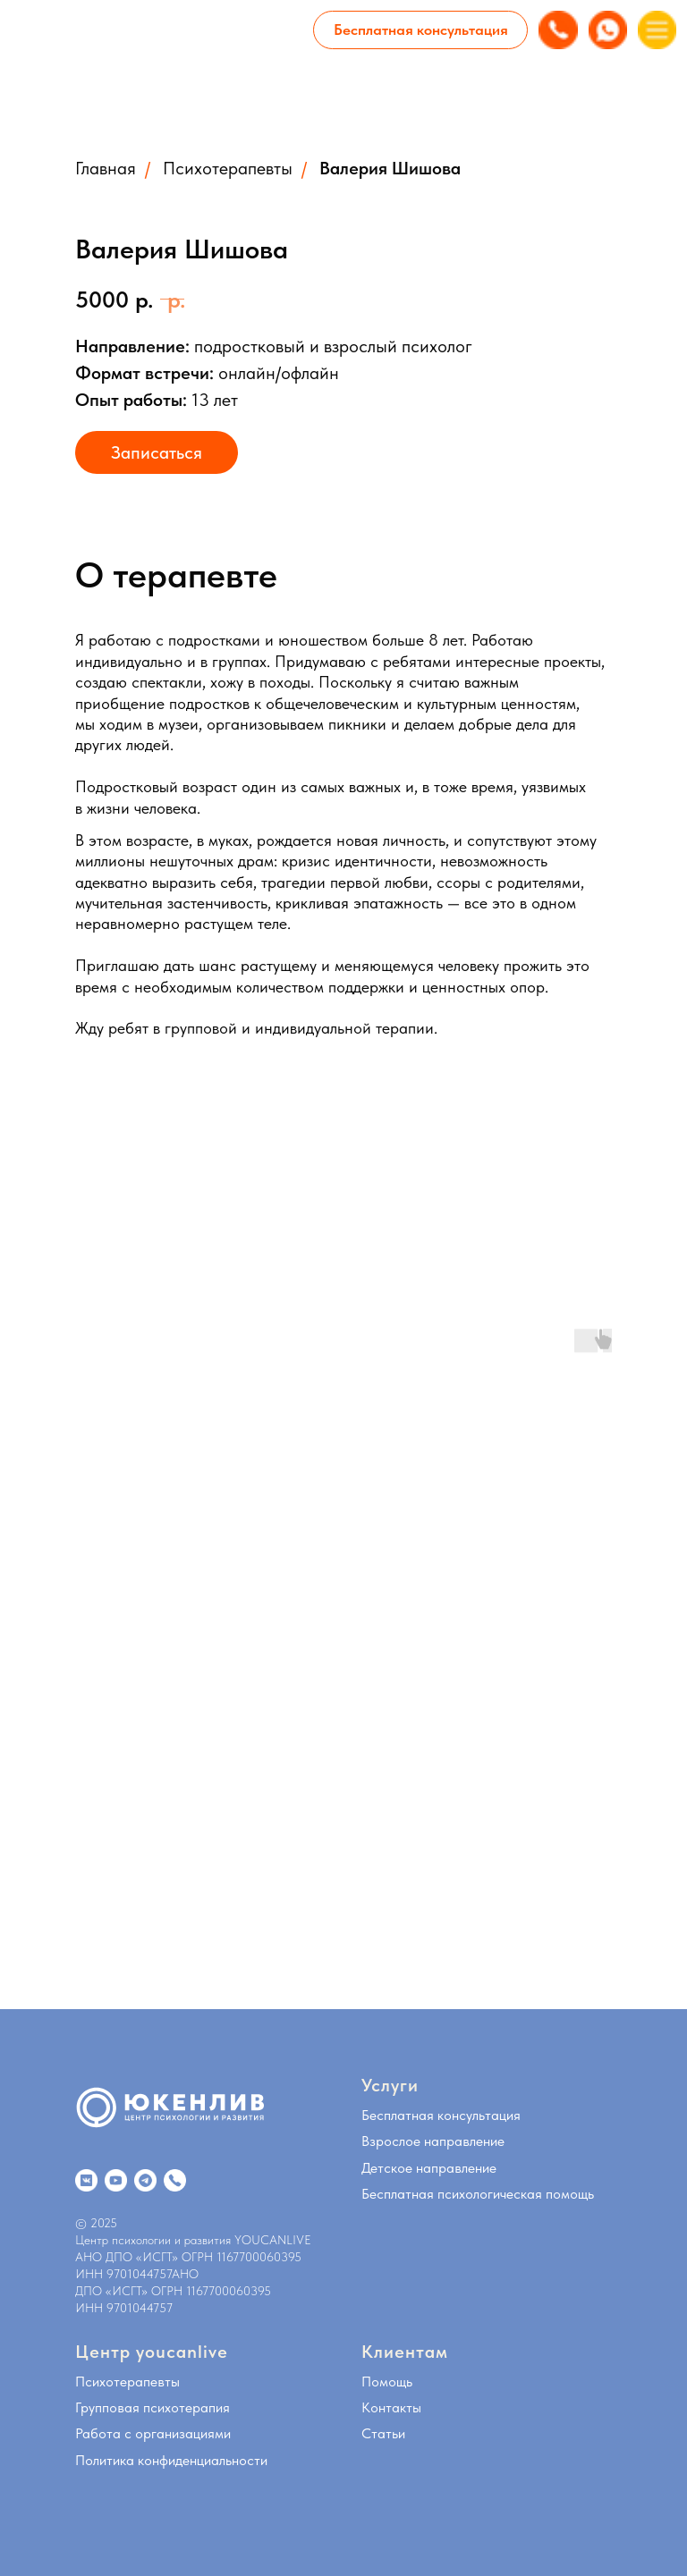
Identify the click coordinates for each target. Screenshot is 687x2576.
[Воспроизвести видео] (205, 1598)
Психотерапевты (228, 168)
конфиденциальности (202, 2460)
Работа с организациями (153, 2433)
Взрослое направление (433, 2141)
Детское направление (428, 2167)
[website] (86, 2180)
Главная (105, 168)
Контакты (391, 2407)
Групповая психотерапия (152, 2407)
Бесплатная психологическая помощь (477, 2193)
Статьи (383, 2433)
